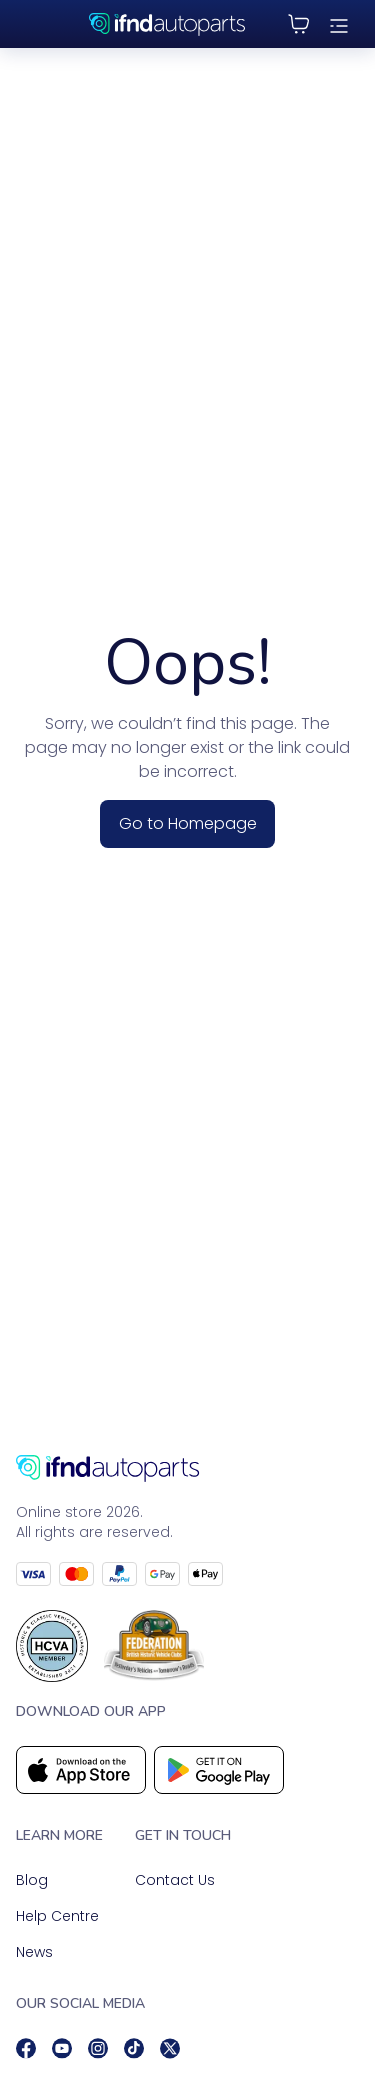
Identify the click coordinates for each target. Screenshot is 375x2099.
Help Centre (57, 1916)
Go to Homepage (187, 824)
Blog (32, 1880)
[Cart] (299, 24)
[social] (26, 2048)
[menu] (339, 24)
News (34, 1952)
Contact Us (175, 1880)
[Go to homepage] (187, 1468)
